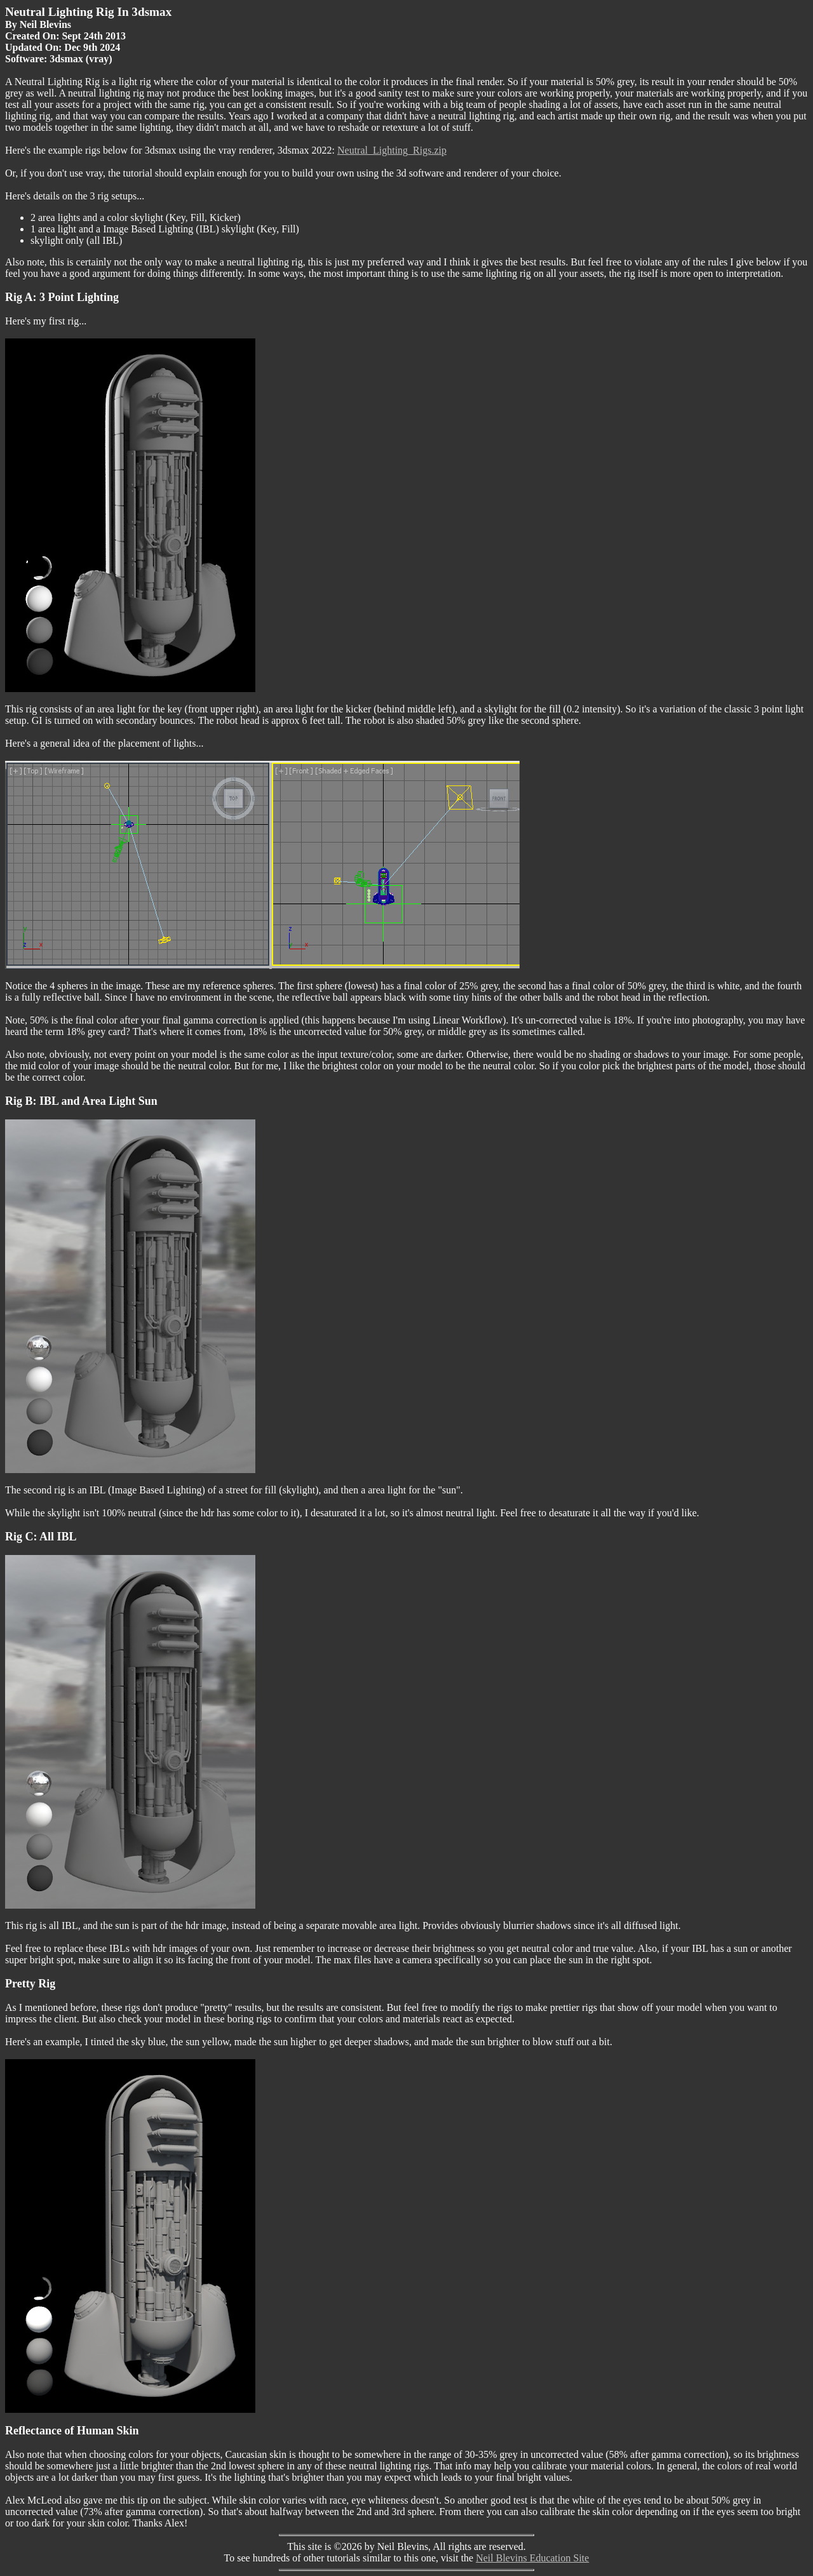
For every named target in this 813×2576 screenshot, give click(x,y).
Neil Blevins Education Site (532, 2558)
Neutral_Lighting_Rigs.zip (392, 150)
